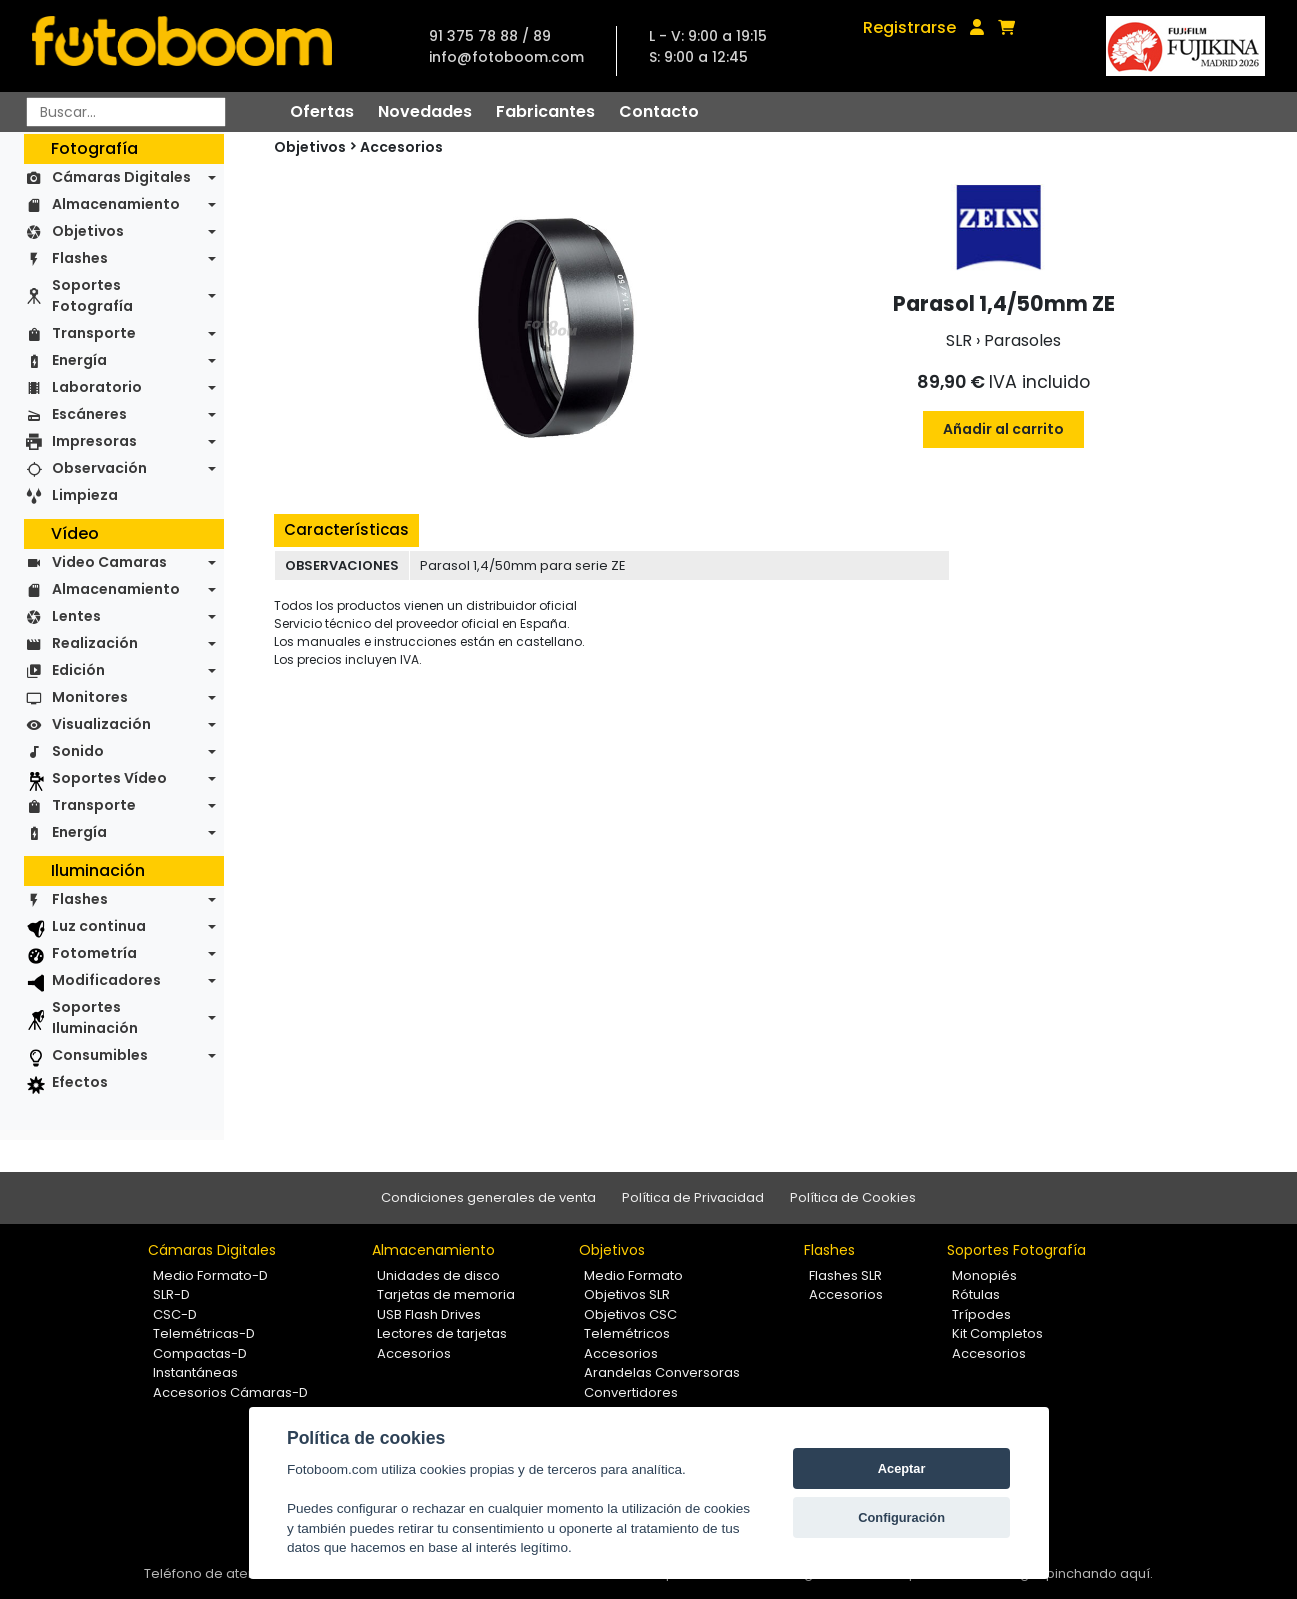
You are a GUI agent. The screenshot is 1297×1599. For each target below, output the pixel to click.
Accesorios (401, 147)
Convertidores (631, 1392)
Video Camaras (109, 562)
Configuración (901, 1517)
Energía (79, 360)
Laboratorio (97, 387)
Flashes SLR (845, 1275)
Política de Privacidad (693, 1197)
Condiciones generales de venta (488, 1197)
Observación (99, 468)
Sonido (78, 751)
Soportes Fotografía (92, 295)
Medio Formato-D (210, 1275)
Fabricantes (545, 111)
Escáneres (89, 414)
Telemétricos (627, 1333)
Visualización (101, 724)
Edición (78, 670)
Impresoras (94, 441)
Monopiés (984, 1275)
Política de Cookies (853, 1197)
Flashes (80, 258)
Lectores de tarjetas (442, 1333)
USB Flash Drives (429, 1314)
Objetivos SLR (627, 1294)
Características (346, 529)
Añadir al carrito (1003, 429)
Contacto (659, 111)
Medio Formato (633, 1275)
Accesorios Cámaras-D (230, 1392)
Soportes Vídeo (109, 778)
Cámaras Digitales (121, 177)
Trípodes (981, 1314)
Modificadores (106, 980)
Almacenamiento (116, 204)
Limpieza (85, 495)
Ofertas (322, 111)
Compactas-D (200, 1353)
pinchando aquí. (1099, 1573)
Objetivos (88, 231)
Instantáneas (195, 1372)
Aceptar (902, 1468)
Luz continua (99, 926)
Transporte (94, 333)
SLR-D (171, 1294)
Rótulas (976, 1294)
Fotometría (94, 953)
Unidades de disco (438, 1275)
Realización (95, 643)
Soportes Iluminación (95, 1017)
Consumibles (100, 1055)
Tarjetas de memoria (446, 1294)
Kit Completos (997, 1333)
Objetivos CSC (630, 1314)
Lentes (76, 616)
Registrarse (909, 27)
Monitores (90, 697)
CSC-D (175, 1314)
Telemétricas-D (204, 1333)
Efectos (80, 1082)
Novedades (425, 111)
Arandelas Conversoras (662, 1372)
